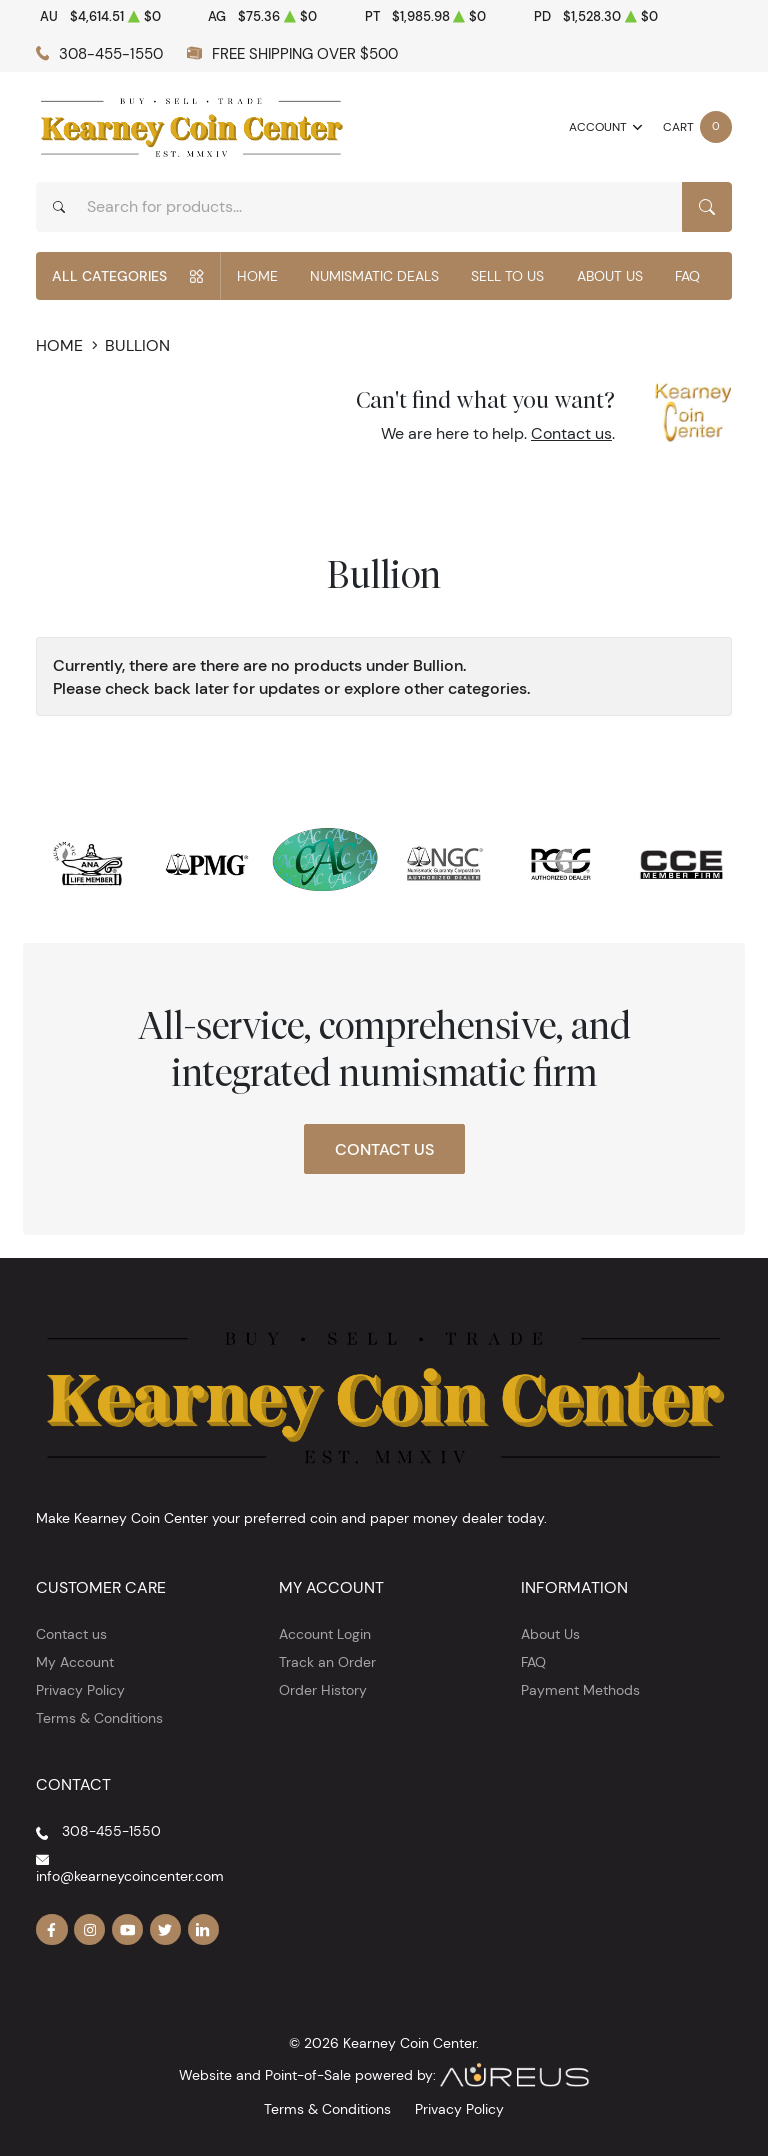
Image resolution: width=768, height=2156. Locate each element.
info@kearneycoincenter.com (130, 1876)
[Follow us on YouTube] (128, 1930)
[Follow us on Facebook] (52, 1930)
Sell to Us (507, 276)
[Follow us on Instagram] (90, 1930)
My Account (75, 1662)
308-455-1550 (111, 53)
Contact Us (384, 1149)
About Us (610, 276)
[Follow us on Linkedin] (204, 1930)
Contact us (571, 433)
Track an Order (327, 1662)
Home (257, 276)
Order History (323, 1690)
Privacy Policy (80, 1690)
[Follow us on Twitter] (166, 1930)
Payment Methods (580, 1690)
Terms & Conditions (99, 1718)
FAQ (687, 276)
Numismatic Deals (374, 276)
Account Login (325, 1634)
